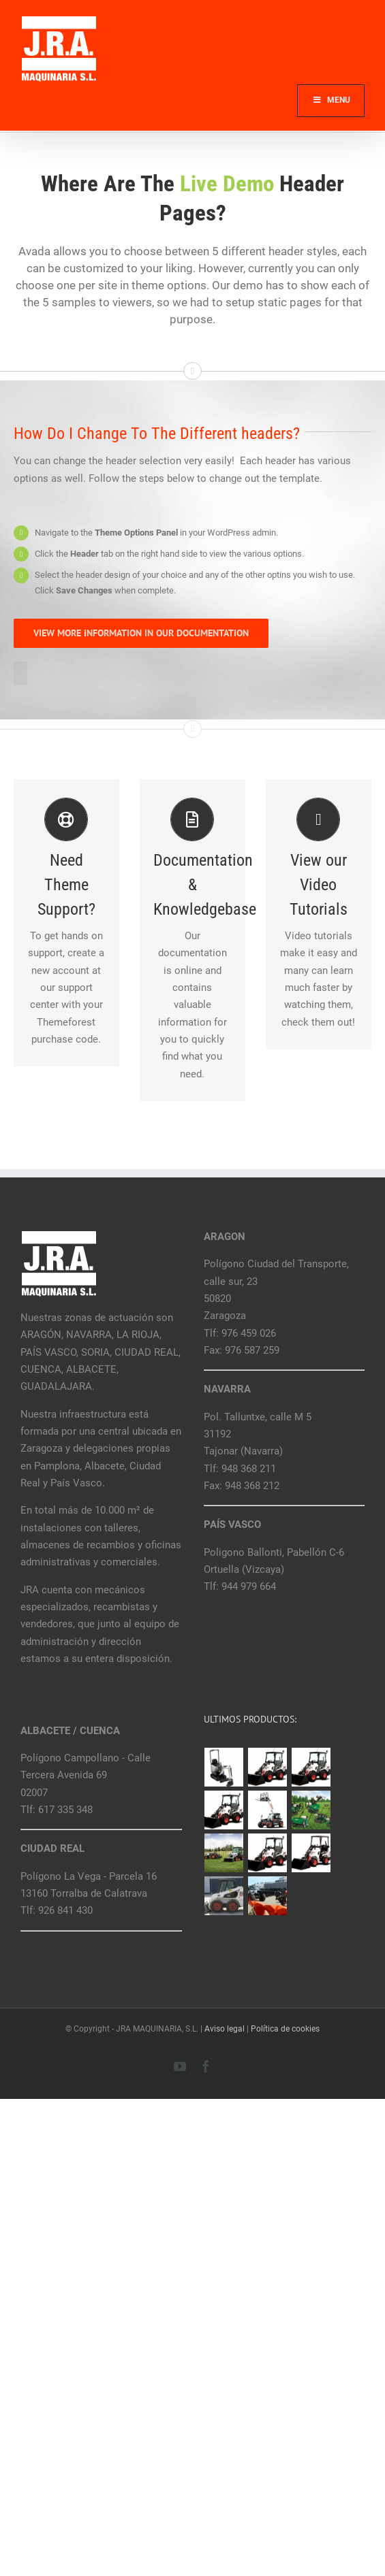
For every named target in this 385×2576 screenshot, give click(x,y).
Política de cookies (285, 2029)
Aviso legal (224, 2029)
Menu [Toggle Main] (330, 100)
